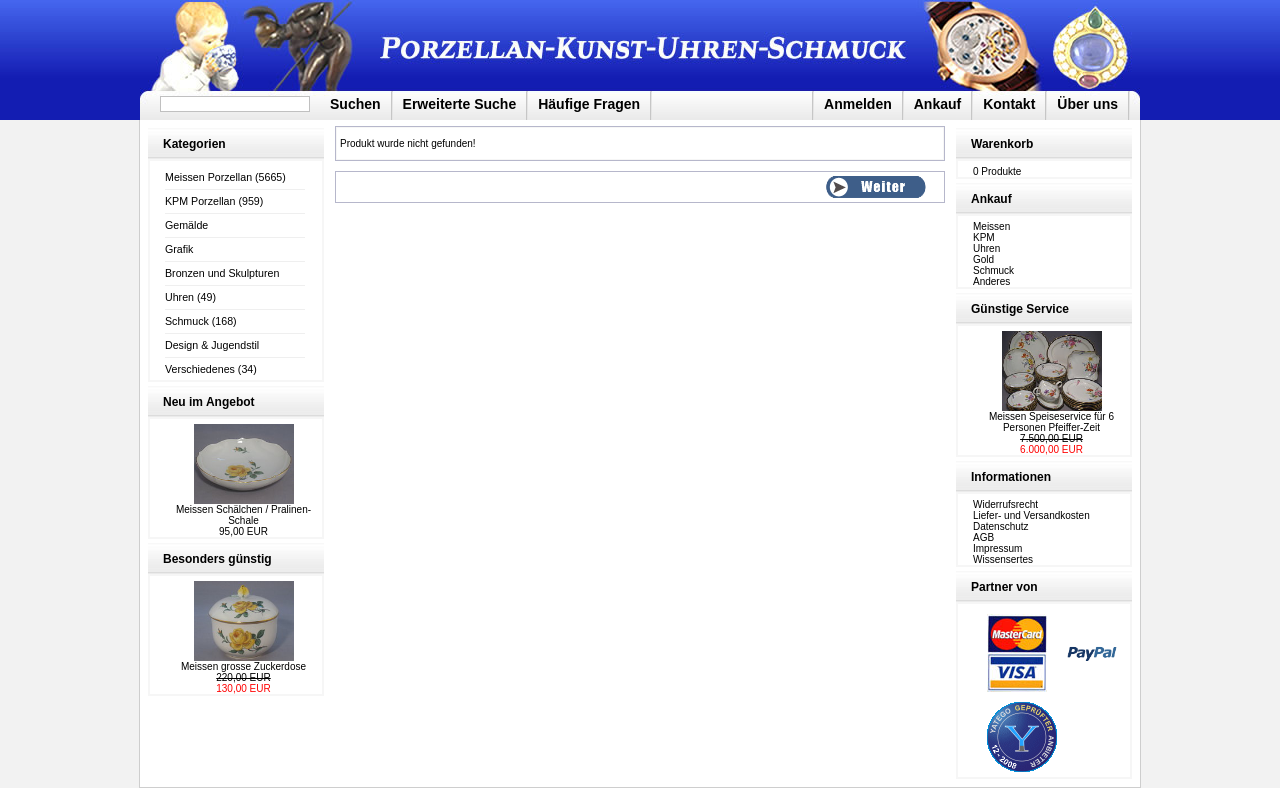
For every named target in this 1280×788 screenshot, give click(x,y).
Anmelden (858, 104)
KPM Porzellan (200, 201)
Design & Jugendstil (212, 345)
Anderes (991, 281)
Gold (983, 259)
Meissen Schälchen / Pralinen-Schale (243, 515)
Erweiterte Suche (460, 104)
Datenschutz (1001, 526)
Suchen (355, 104)
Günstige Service (1020, 309)
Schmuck (187, 321)
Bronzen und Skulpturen (222, 273)
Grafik (179, 249)
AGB (983, 537)
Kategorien (194, 144)
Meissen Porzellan (208, 177)
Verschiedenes (200, 369)
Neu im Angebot (209, 402)
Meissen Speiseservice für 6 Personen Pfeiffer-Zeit (1051, 422)
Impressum (997, 548)
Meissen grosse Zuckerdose (243, 666)
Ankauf (937, 104)
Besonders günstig (217, 559)
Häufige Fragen (589, 104)
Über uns (1087, 104)
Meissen (991, 226)
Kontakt (1009, 104)
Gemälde (186, 225)
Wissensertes (1003, 559)
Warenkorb (1002, 144)
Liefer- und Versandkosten (1031, 515)
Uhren (179, 297)
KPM (984, 237)
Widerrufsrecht (1005, 504)
